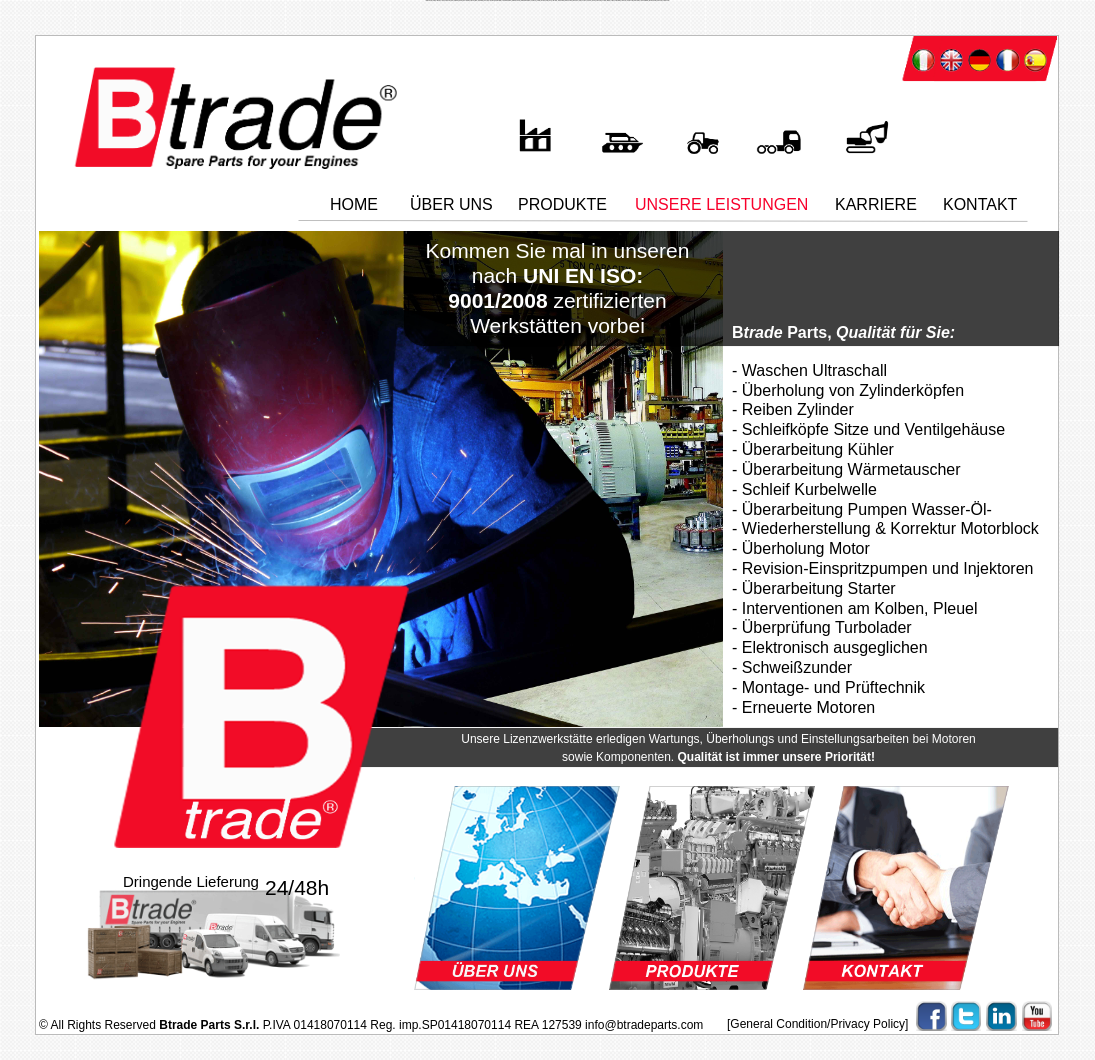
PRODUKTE (562, 204)
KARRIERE (876, 204)
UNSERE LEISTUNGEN (721, 204)
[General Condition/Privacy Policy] (817, 1024)
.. (415, 191)
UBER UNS (451, 204)
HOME (354, 204)
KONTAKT (980, 204)
